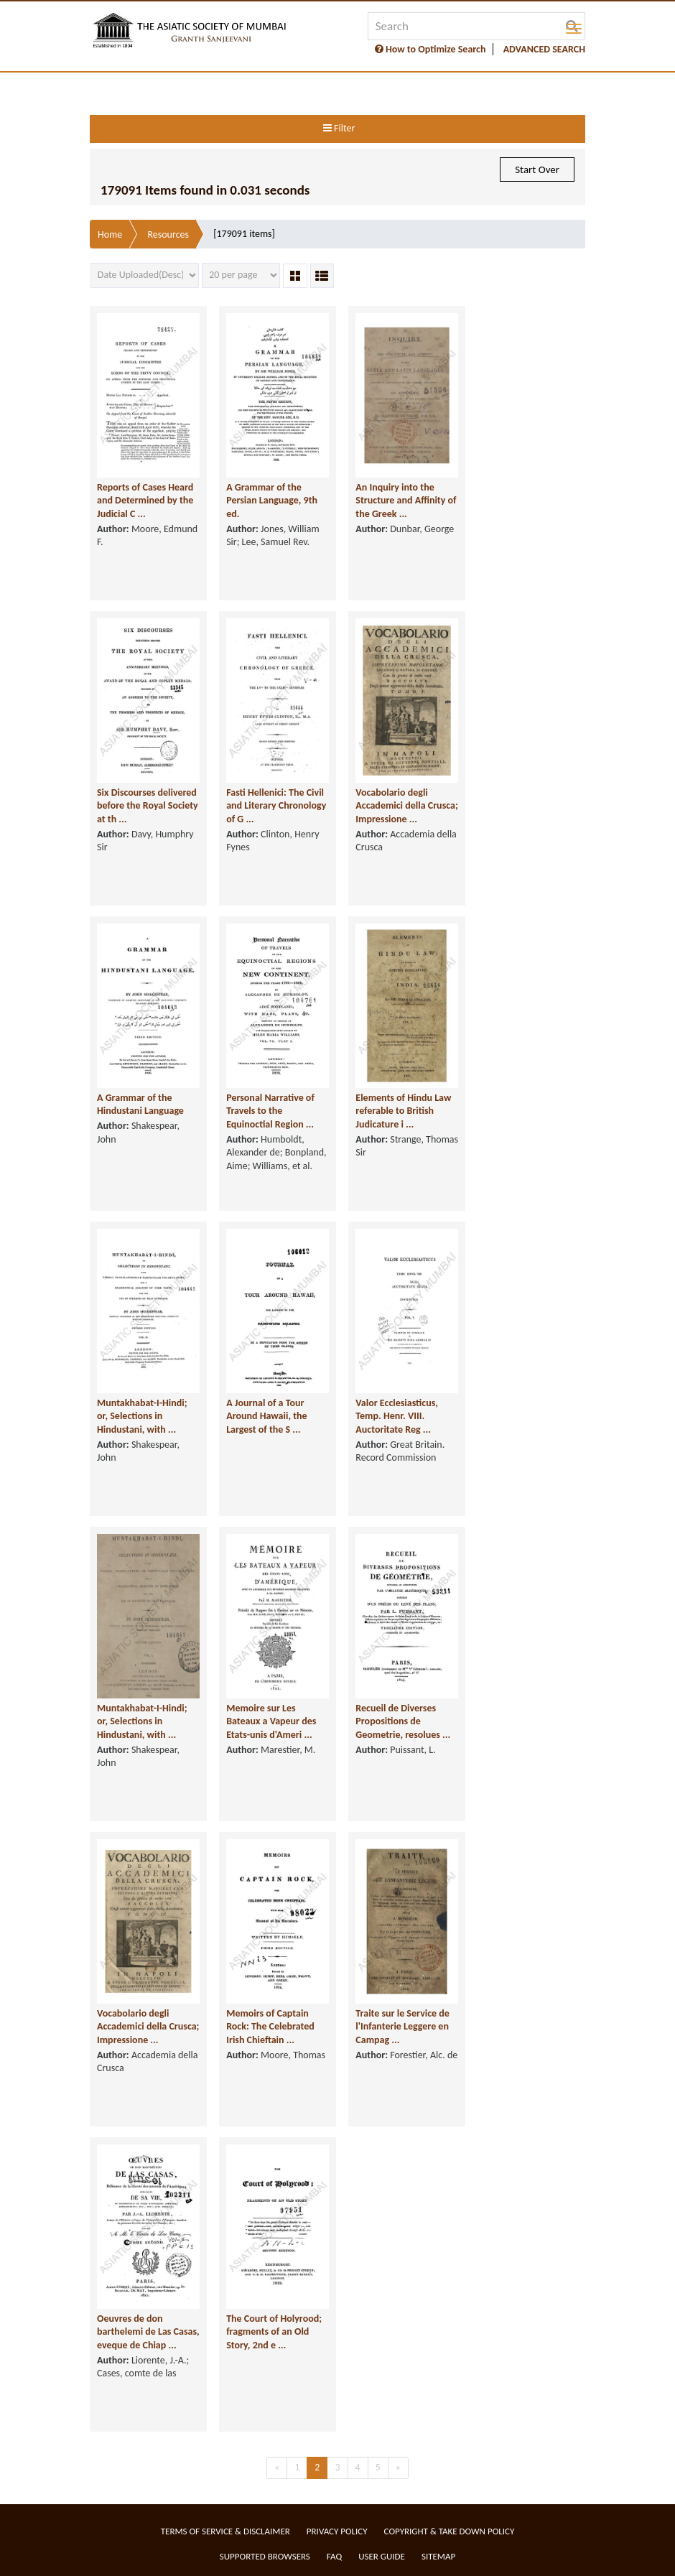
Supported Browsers (265, 2556)
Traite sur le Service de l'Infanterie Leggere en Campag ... (402, 2026)
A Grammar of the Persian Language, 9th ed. (271, 500)
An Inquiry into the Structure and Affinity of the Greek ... (405, 500)
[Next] (398, 2468)
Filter (339, 128)
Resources (168, 234)
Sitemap (438, 2556)
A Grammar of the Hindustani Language (140, 1104)
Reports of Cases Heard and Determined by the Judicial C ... (145, 500)
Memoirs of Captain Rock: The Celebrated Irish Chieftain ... (270, 2026)
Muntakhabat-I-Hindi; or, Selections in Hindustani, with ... (142, 1416)
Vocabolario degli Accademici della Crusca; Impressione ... (406, 805)
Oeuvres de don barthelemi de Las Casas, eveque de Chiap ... (148, 2331)
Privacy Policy (337, 2531)
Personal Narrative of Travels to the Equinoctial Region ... (270, 1111)
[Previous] (276, 2468)
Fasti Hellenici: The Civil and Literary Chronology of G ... (276, 805)
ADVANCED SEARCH (544, 49)
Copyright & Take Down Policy (449, 2531)
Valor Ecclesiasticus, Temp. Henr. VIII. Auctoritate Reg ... (396, 1416)
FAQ (334, 2556)
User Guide (381, 2556)
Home (110, 234)
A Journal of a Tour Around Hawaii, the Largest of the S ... (266, 1416)
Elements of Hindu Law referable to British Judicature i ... (403, 1111)
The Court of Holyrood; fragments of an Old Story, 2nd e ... (274, 2331)
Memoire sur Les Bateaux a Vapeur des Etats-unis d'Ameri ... (271, 1721)
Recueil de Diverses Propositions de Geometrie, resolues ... (402, 1721)
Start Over (537, 169)
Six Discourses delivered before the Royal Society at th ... (147, 805)
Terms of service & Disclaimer (225, 2531)
